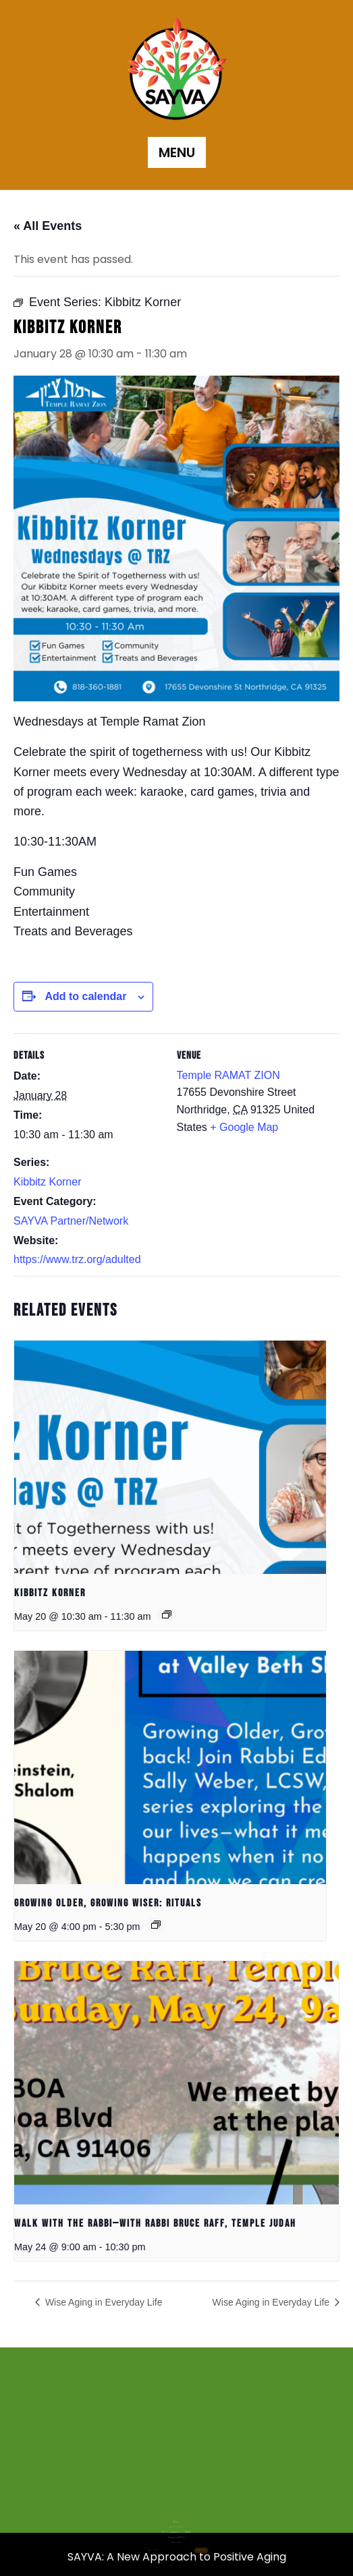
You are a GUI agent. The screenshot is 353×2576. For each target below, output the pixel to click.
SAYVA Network (176, 2512)
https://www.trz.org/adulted (77, 1259)
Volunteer (176, 2522)
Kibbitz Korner (47, 1182)
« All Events (47, 226)
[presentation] (170, 1457)
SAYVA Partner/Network (70, 1221)
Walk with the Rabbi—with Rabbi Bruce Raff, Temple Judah (155, 2223)
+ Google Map (244, 1127)
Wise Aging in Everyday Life (102, 2302)
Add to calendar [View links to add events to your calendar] (85, 996)
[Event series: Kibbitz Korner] (166, 1614)
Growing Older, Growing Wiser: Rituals (108, 1903)
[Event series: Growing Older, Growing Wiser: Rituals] (156, 1925)
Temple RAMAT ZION (228, 1075)
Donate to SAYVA (176, 2518)
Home (177, 2509)
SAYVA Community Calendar (176, 2515)
